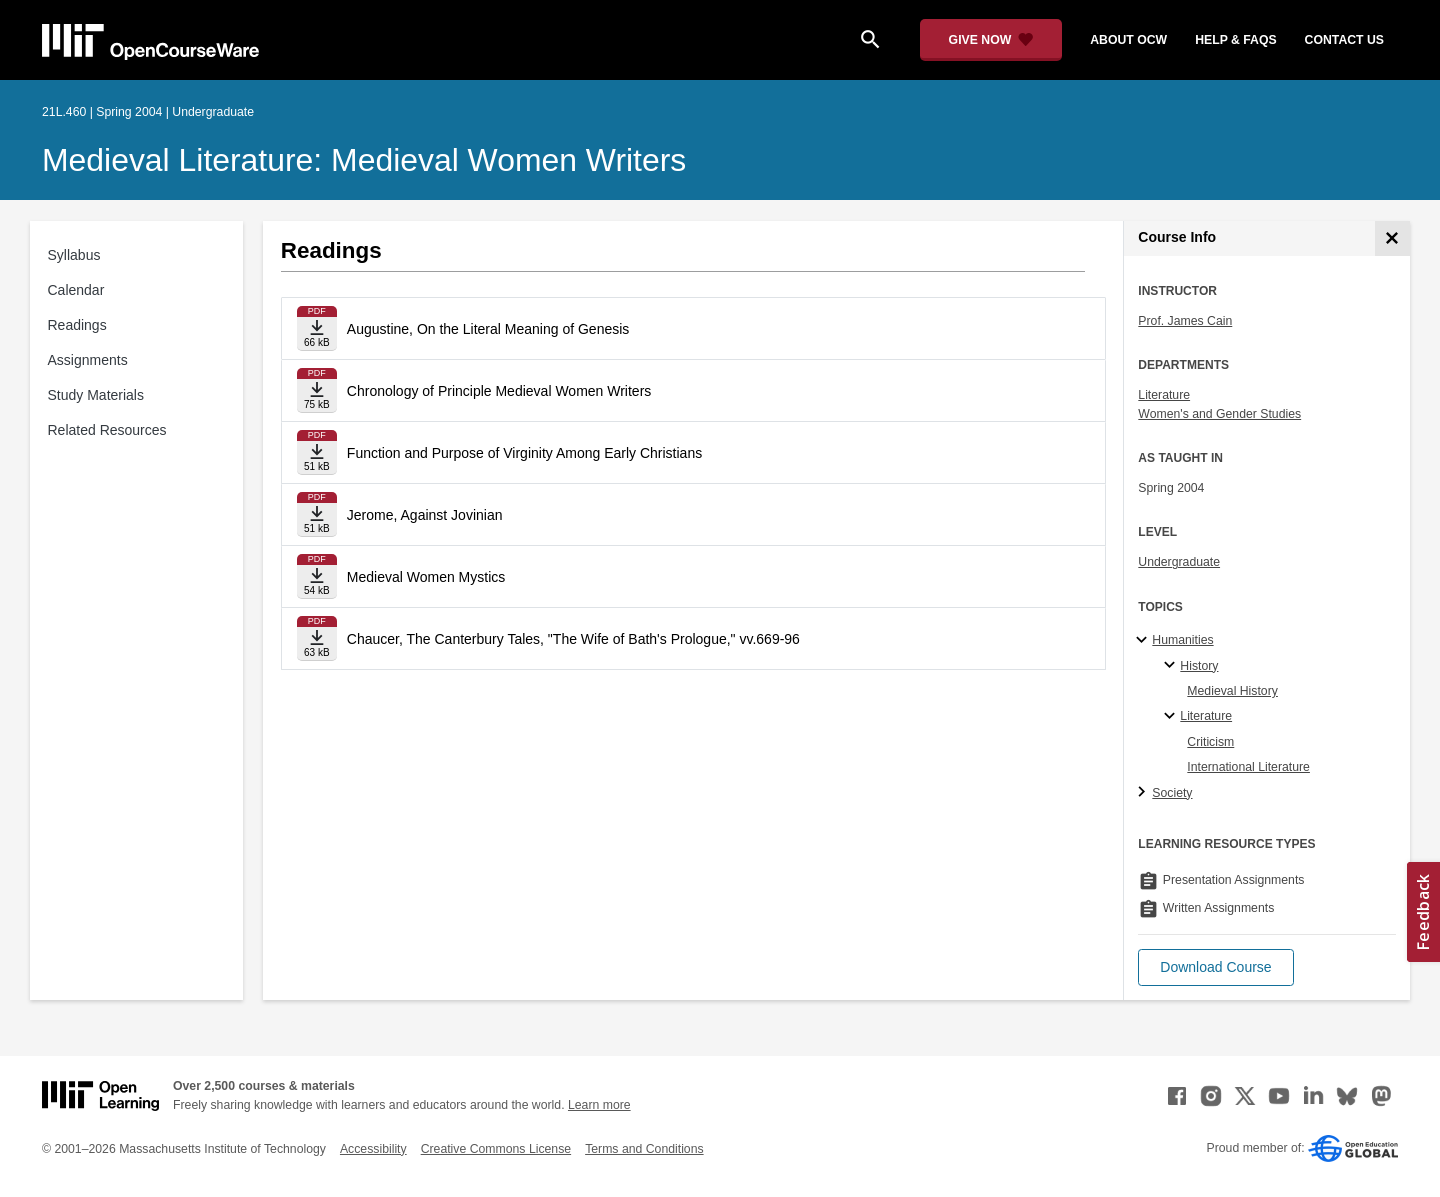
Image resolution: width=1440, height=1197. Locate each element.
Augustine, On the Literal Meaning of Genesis (488, 329)
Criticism (1210, 742)
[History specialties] (1172, 666)
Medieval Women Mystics (426, 577)
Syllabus (74, 255)
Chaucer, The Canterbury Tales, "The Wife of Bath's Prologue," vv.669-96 (573, 639)
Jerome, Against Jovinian (425, 515)
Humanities (1182, 640)
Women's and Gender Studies (1219, 414)
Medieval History (1232, 691)
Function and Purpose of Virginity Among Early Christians (524, 453)
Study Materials (96, 395)
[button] (1215, 967)
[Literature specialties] (1172, 717)
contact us (1344, 40)
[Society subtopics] (1144, 793)
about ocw (1128, 40)
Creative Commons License (496, 1149)
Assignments (88, 360)
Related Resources (107, 430)
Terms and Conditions (644, 1149)
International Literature (1248, 767)
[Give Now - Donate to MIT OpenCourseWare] (991, 40)
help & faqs (1235, 40)
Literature (1164, 395)
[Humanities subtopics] (1144, 641)
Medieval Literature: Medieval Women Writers (364, 160)
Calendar (76, 290)
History (1199, 666)
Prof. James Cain (1185, 321)
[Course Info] (1392, 238)
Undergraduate (1179, 562)
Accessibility (373, 1149)
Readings (77, 325)
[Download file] (317, 328)
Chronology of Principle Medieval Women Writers (499, 391)
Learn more (599, 1105)
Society (1172, 793)
